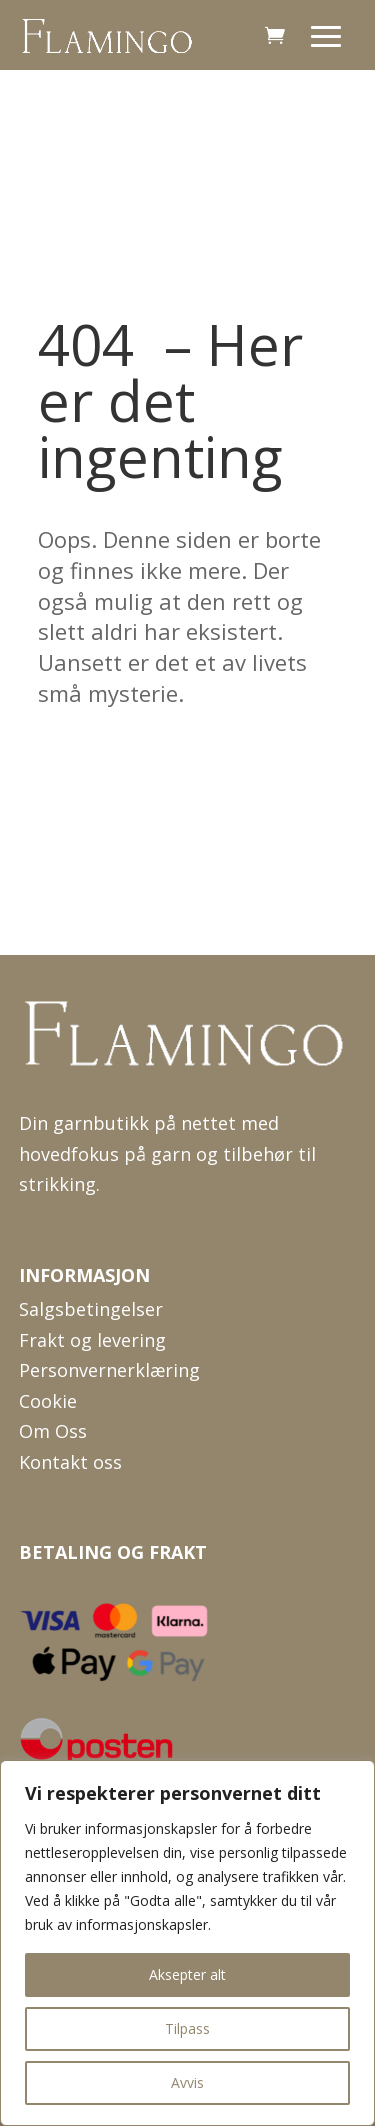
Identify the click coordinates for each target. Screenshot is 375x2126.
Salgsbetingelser (91, 1309)
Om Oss (53, 1431)
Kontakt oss (70, 1462)
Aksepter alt (187, 1974)
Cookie (48, 1401)
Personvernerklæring (109, 1370)
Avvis (187, 2082)
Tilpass (187, 2028)
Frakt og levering (92, 1340)
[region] (187, 1943)
